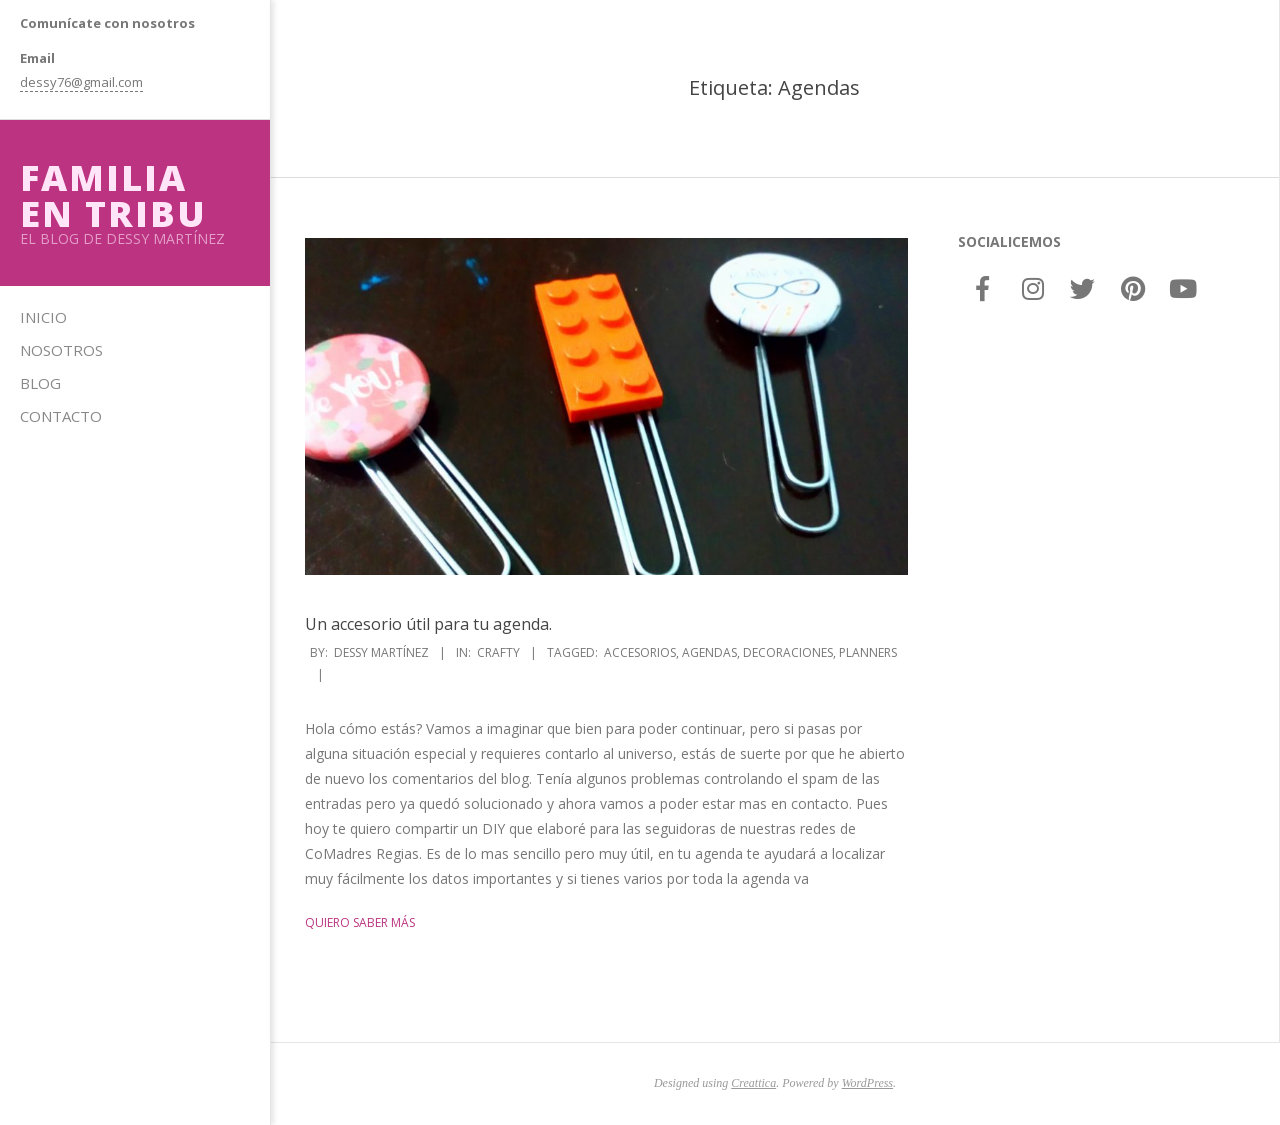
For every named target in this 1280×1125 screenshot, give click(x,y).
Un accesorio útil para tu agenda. (428, 624)
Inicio (43, 317)
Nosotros (61, 350)
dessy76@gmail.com (81, 82)
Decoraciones (788, 652)
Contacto (61, 416)
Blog (40, 383)
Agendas (709, 652)
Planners (868, 652)
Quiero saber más (360, 922)
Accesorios (640, 652)
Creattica (753, 1083)
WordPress (867, 1083)
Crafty (498, 652)
